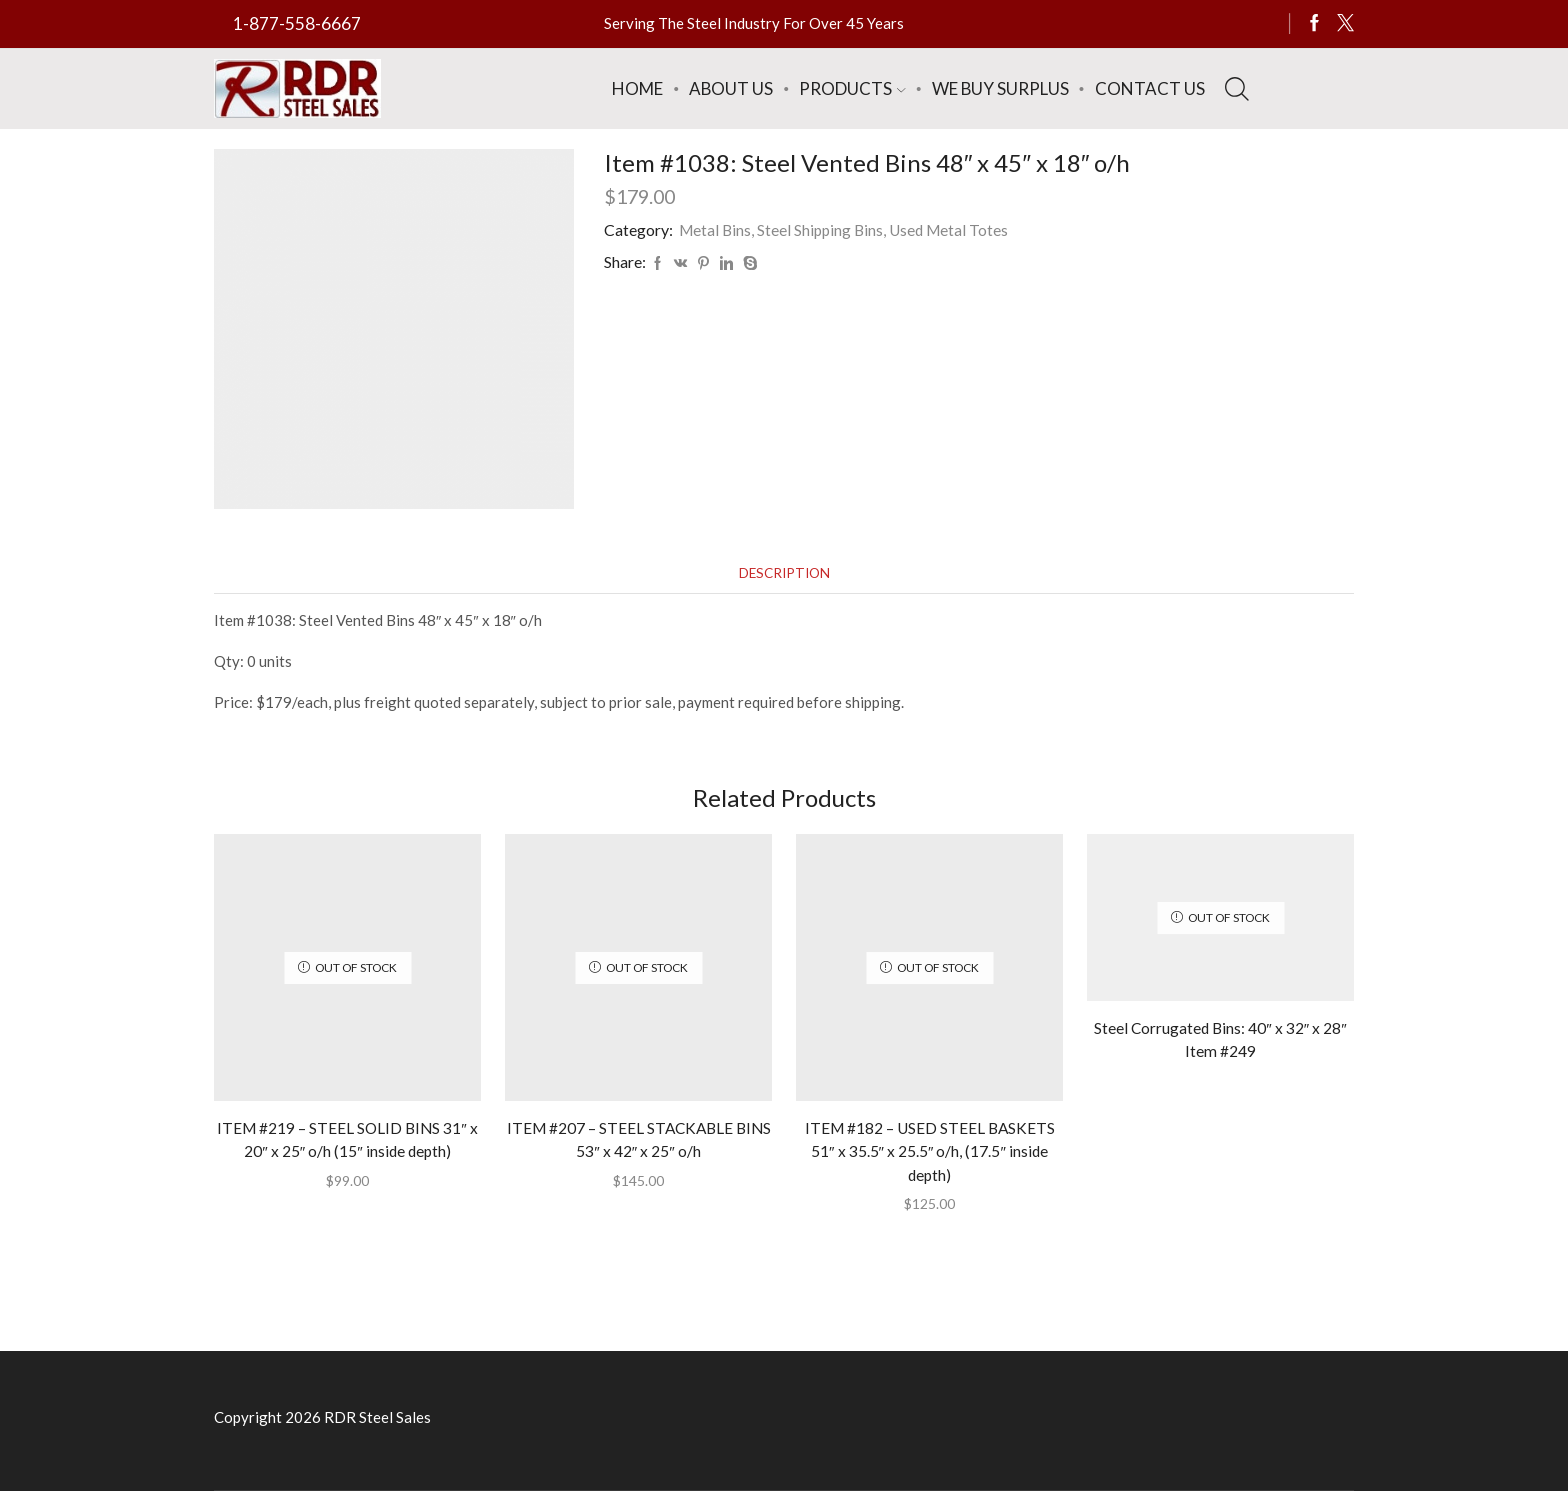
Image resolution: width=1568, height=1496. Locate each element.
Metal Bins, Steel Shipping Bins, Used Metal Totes (847, 229)
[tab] (784, 573)
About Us (731, 88)
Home (637, 88)
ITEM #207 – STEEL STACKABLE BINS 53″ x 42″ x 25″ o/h (638, 1141)
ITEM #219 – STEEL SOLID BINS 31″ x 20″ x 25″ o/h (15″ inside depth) (347, 1141)
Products (852, 88)
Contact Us (1150, 88)
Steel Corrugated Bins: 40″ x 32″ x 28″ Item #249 (1221, 1041)
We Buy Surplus (1000, 88)
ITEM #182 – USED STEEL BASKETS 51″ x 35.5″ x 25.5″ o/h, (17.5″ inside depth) (930, 1153)
